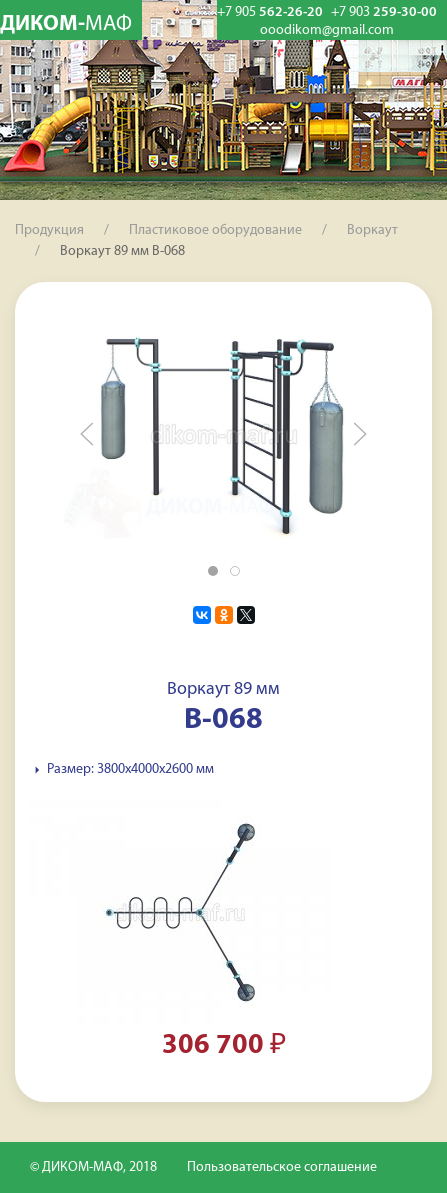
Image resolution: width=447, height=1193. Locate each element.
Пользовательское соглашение (282, 1167)
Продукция (49, 230)
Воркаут (372, 230)
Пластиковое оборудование (215, 230)
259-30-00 (384, 12)
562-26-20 (270, 12)
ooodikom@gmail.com (327, 31)
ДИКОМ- (66, 24)
